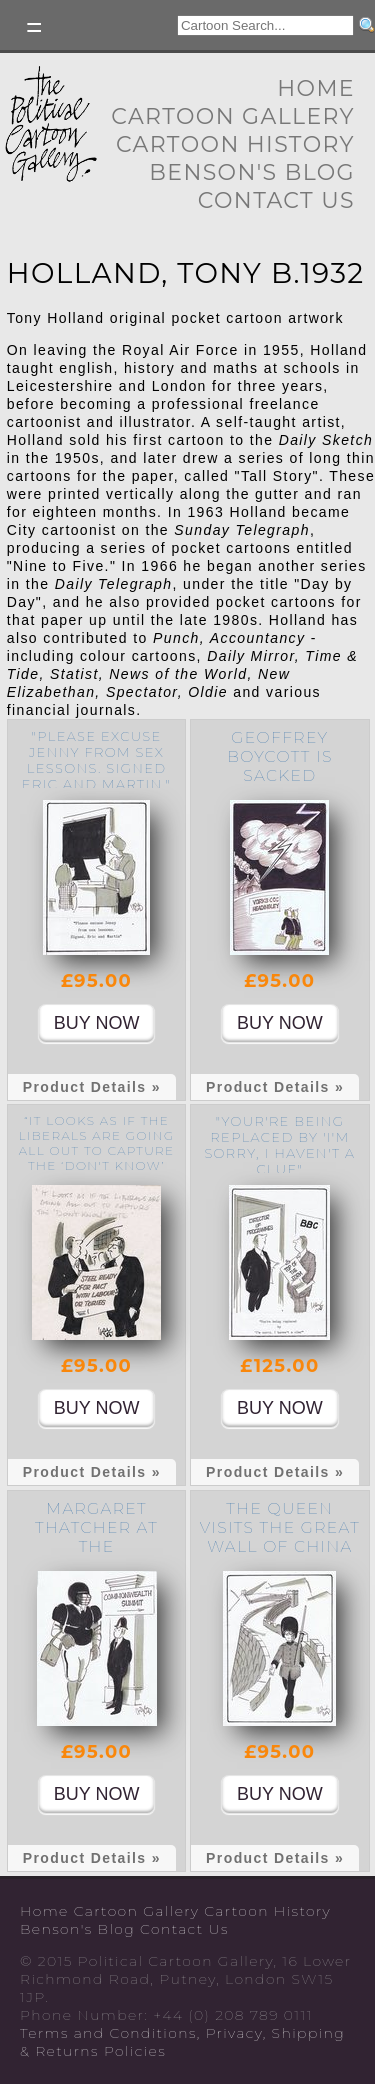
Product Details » (92, 1087)
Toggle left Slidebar (35, 27)
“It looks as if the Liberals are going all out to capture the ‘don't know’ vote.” (96, 1150)
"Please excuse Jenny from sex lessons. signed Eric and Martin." (96, 760)
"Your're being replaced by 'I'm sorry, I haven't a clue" (279, 1145)
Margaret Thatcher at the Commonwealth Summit (97, 1546)
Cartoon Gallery (233, 116)
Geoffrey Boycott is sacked (280, 756)
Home (316, 88)
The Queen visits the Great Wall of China (280, 1527)
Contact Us (276, 200)
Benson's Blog (252, 172)
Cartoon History (235, 144)
